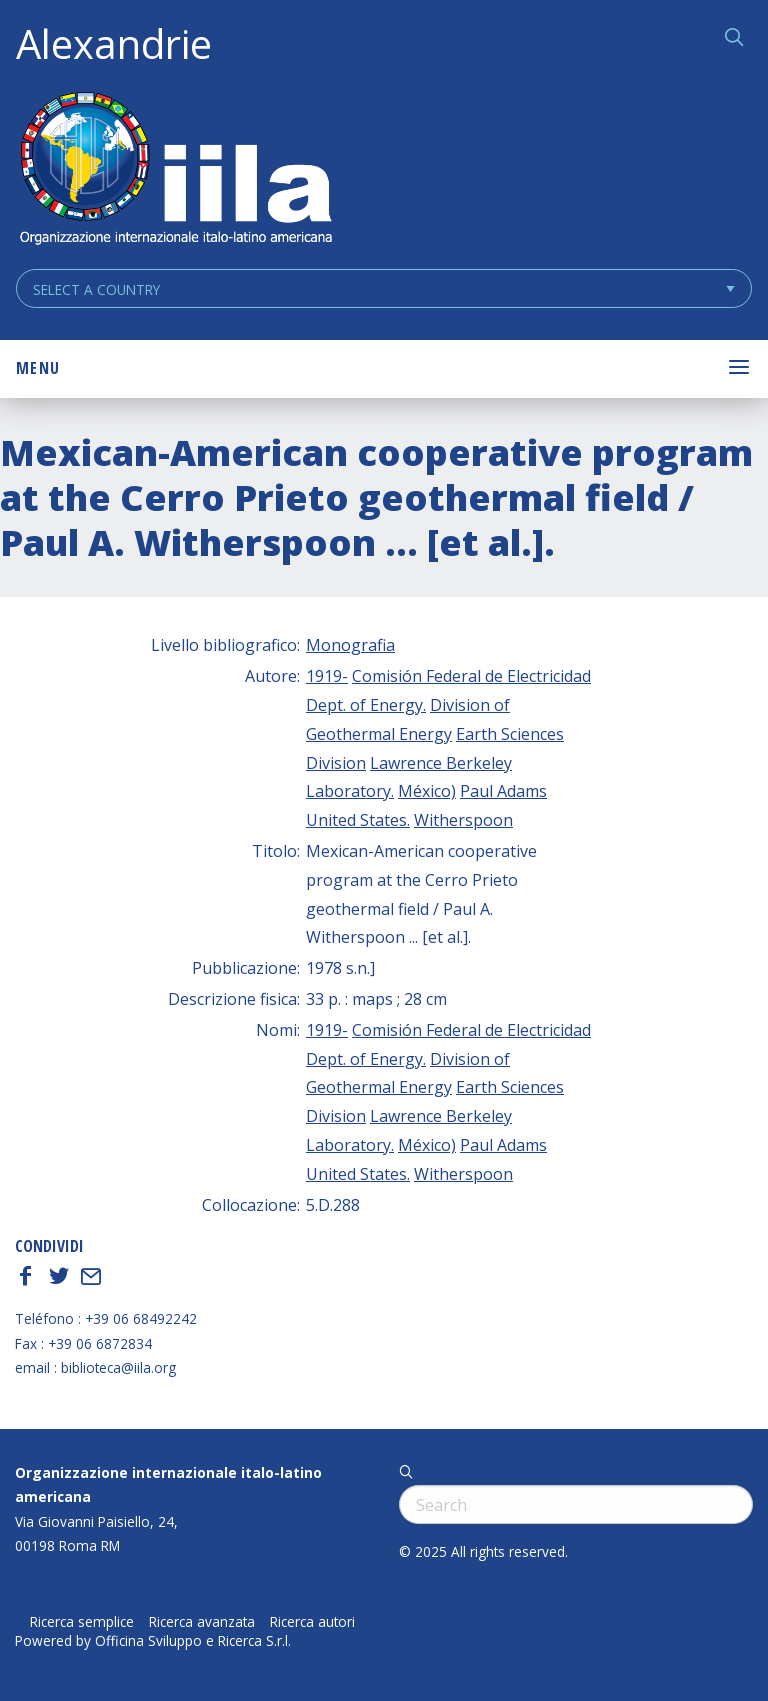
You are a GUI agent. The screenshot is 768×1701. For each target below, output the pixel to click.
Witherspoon (463, 820)
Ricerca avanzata (202, 1622)
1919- (327, 676)
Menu (38, 368)
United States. (358, 820)
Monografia (350, 645)
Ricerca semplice (82, 1622)
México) (427, 791)
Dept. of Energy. (366, 705)
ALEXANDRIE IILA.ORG (175, 170)
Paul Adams (503, 791)
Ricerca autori (312, 1622)
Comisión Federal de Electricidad (471, 676)
